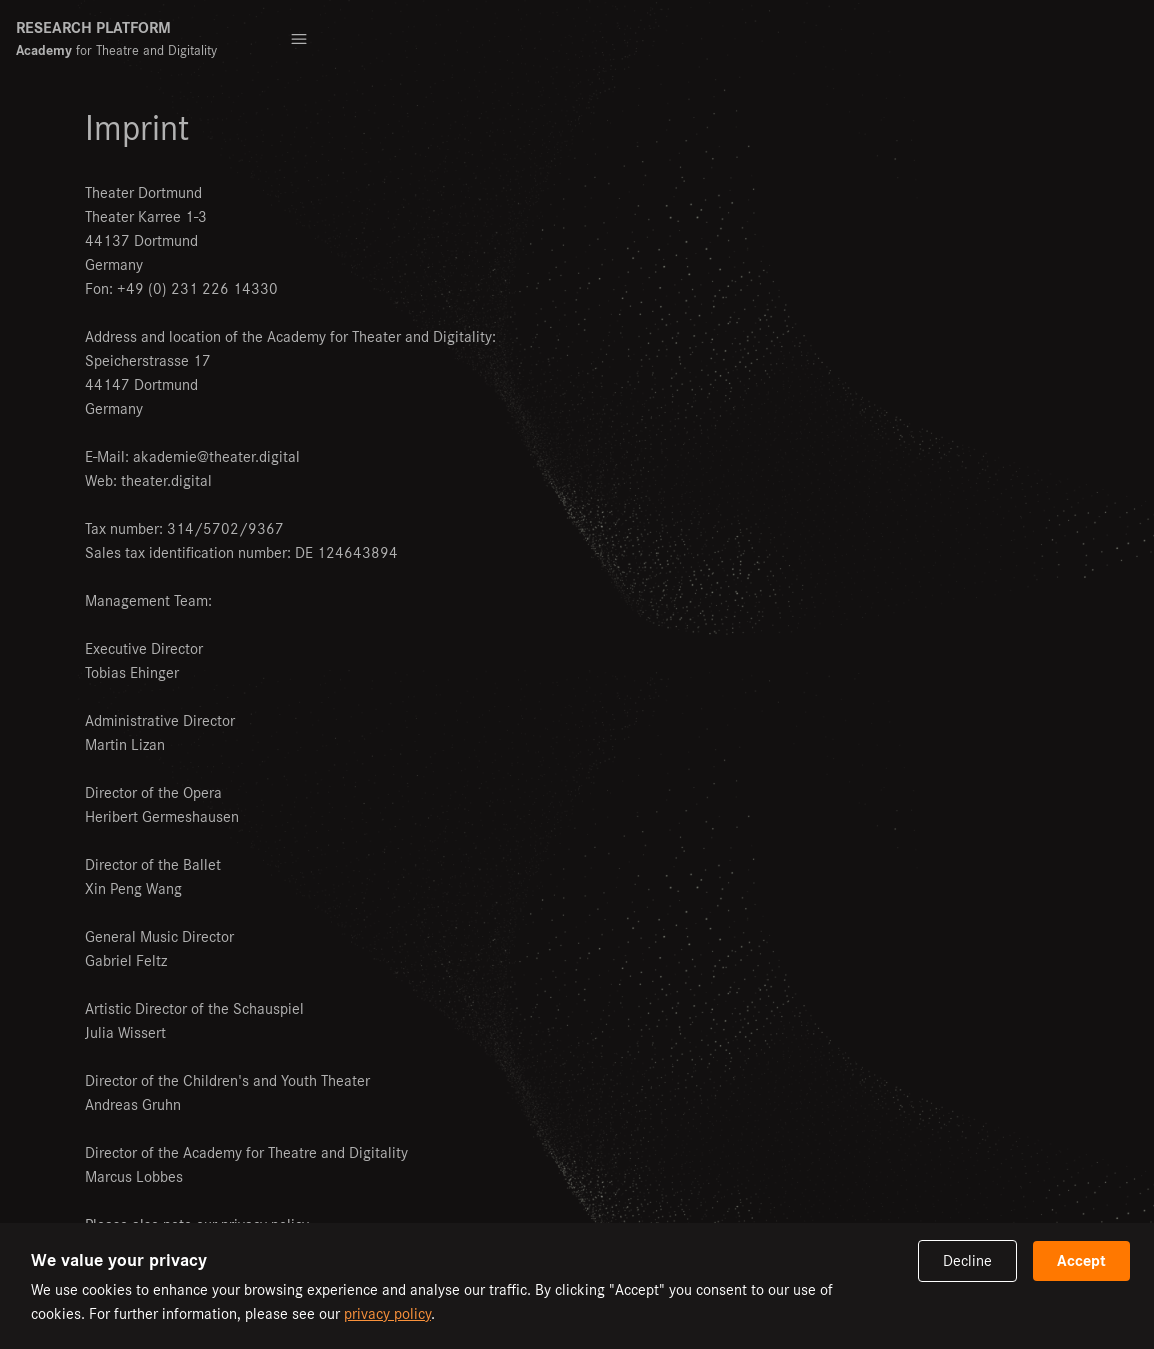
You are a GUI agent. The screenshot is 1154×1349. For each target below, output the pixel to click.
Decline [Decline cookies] (967, 1260)
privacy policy (387, 1313)
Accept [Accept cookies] (1081, 1260)
